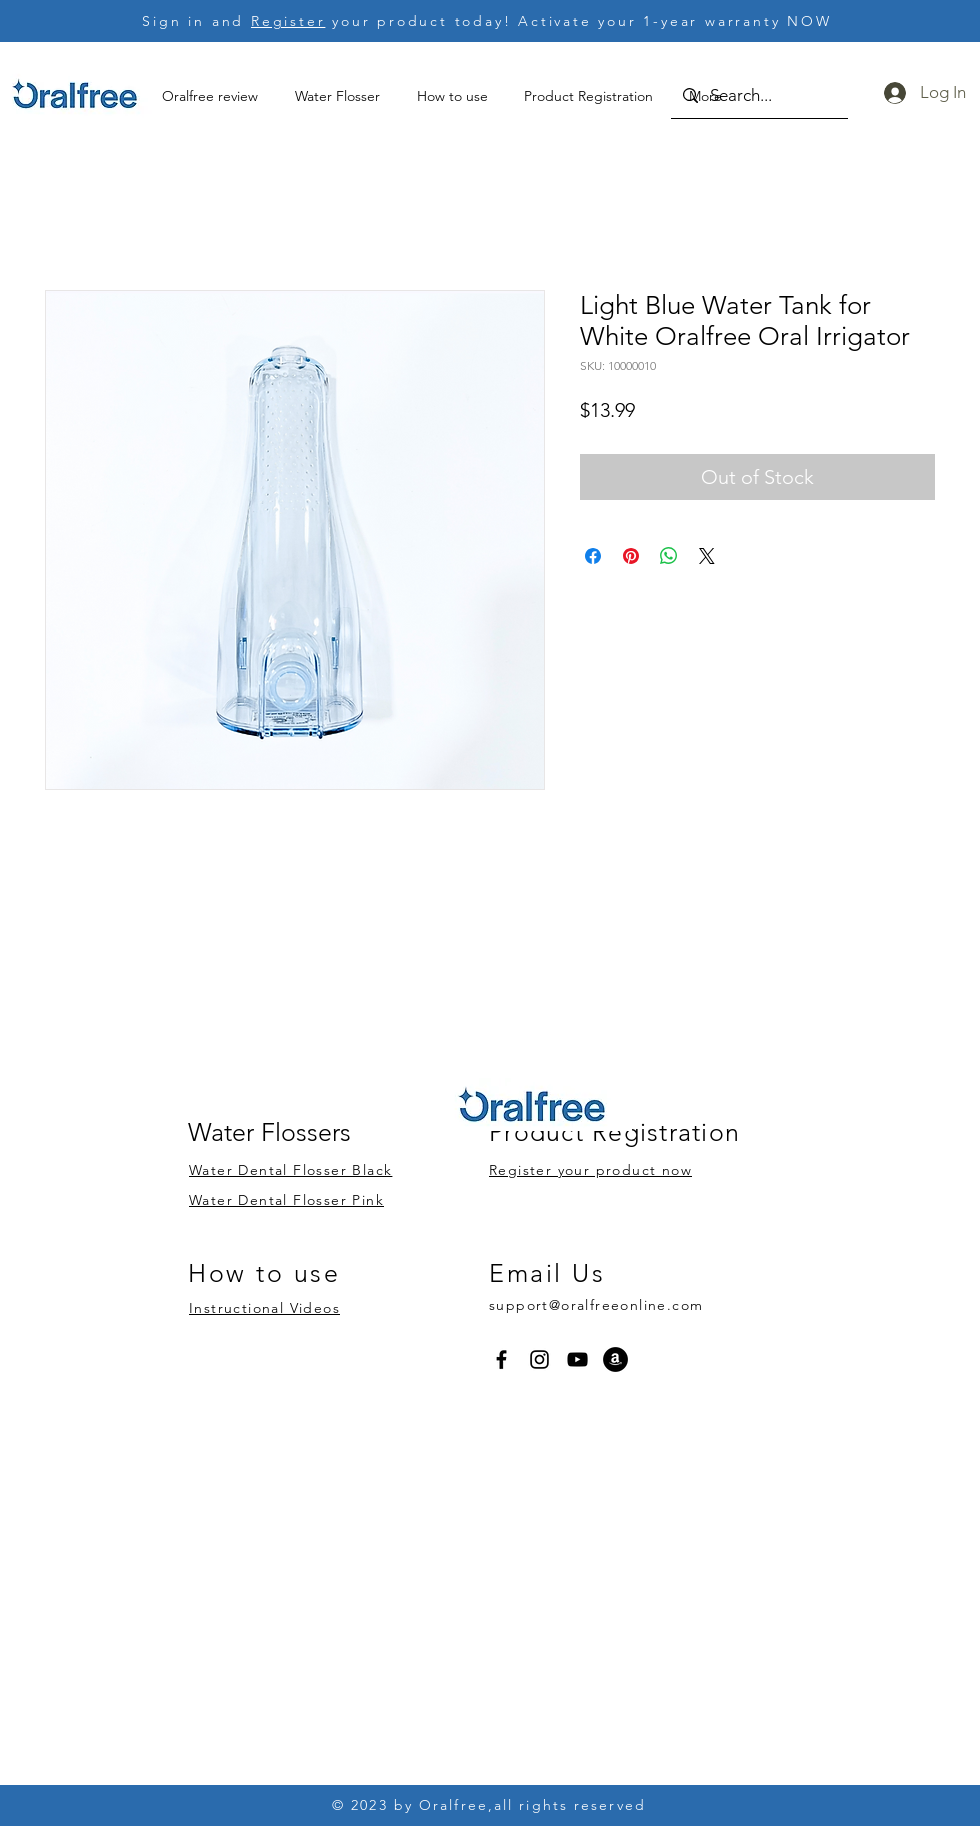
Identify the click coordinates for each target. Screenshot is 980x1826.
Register (288, 21)
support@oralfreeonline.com (596, 1305)
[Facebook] (501, 1359)
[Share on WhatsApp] (669, 556)
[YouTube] (577, 1359)
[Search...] (758, 95)
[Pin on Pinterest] (631, 556)
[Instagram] (539, 1359)
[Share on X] (707, 556)
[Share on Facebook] (593, 556)
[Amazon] (615, 1359)
